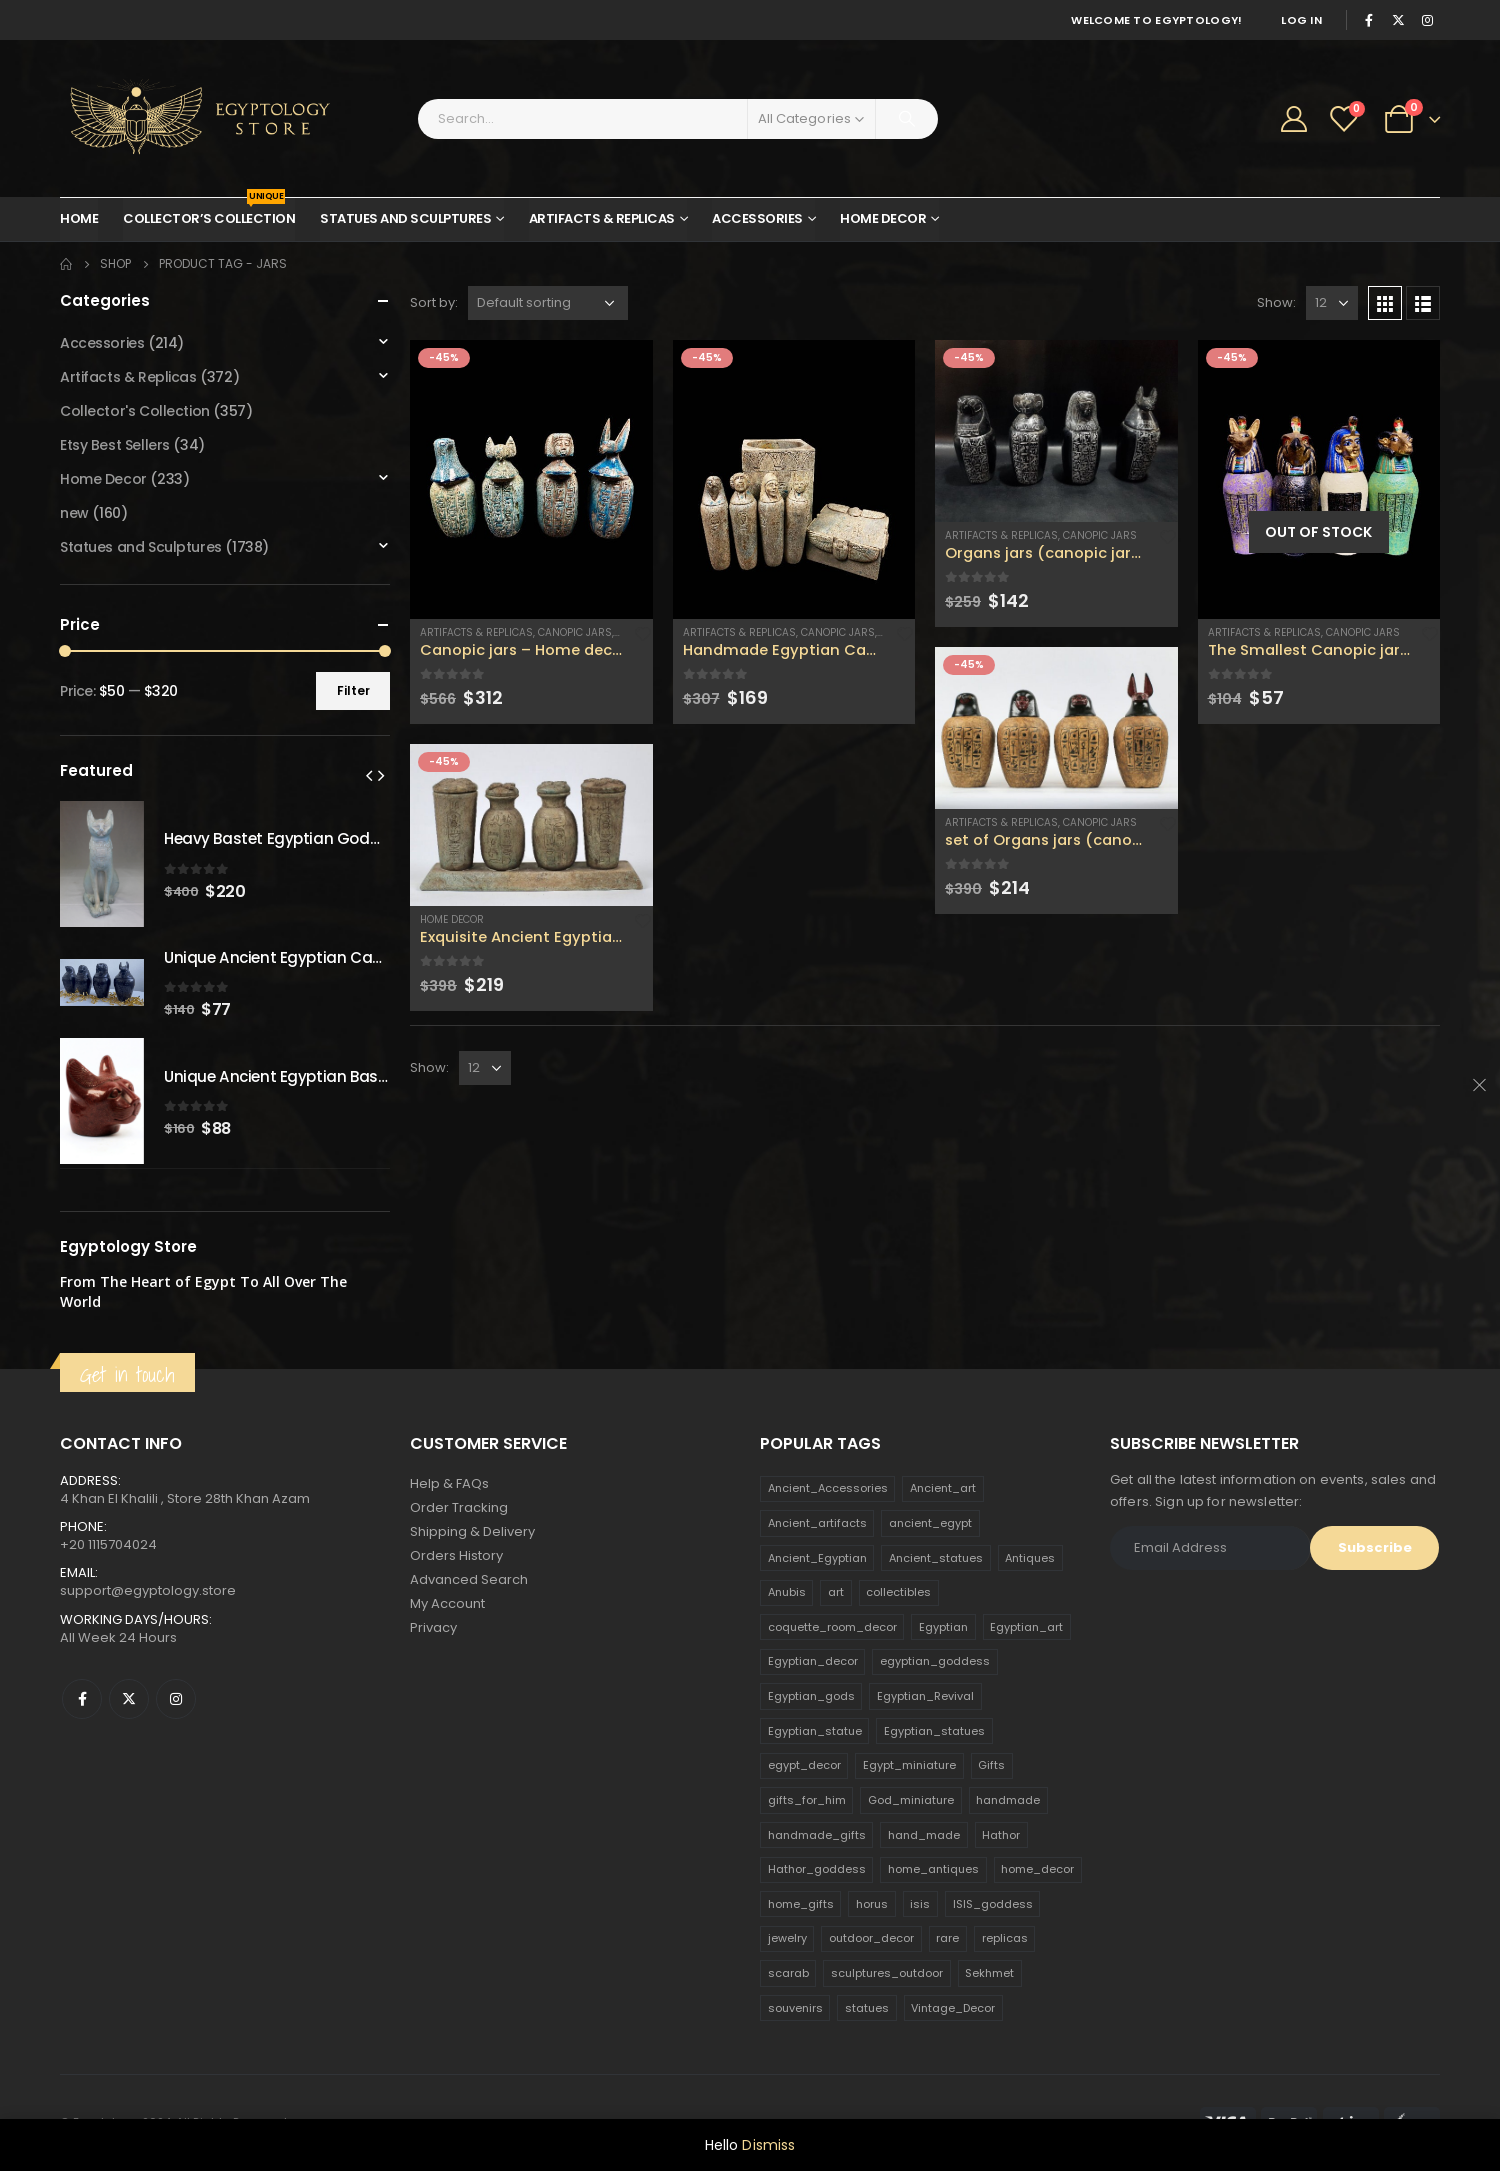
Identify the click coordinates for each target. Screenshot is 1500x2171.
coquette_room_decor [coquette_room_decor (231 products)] (832, 1627)
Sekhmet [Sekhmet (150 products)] (989, 1973)
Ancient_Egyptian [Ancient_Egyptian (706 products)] (817, 1558)
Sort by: (434, 302)
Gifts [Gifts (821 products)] (991, 1765)
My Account (447, 1603)
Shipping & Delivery (472, 1531)
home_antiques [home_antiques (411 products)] (933, 1869)
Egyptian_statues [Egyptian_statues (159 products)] (934, 1731)
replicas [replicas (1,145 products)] (1005, 1938)
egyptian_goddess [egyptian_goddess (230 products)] (935, 1661)
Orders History (456, 1555)
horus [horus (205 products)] (872, 1904)
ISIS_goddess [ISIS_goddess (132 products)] (993, 1904)
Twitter (129, 1699)
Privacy (433, 1627)
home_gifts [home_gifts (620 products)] (801, 1904)
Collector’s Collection (209, 213)
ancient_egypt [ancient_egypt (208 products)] (930, 1523)
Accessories (757, 218)
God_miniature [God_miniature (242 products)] (911, 1800)
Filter (353, 690)
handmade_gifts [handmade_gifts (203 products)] (817, 1835)
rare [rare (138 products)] (947, 1938)
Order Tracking (459, 1507)
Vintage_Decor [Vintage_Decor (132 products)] (953, 2008)
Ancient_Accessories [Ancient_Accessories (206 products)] (828, 1488)
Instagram (176, 1699)
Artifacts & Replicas (602, 218)
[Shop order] (548, 303)
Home (79, 218)
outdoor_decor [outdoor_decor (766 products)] (871, 1938)
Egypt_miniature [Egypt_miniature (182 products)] (909, 1765)
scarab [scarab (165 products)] (788, 1973)
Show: (1276, 302)
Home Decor (883, 218)
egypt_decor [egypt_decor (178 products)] (804, 1765)
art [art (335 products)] (836, 1592)
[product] (531, 479)
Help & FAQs (449, 1483)
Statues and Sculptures (405, 218)
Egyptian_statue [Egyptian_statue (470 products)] (815, 1731)
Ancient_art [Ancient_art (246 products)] (943, 1488)
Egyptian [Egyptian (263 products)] (943, 1627)
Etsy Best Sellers (115, 445)
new (74, 513)
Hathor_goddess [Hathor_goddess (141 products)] (817, 1869)
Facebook (82, 1699)
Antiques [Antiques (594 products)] (1030, 1558)
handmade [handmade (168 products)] (1008, 1800)
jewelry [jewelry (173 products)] (787, 1938)
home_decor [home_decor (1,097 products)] (1037, 1869)
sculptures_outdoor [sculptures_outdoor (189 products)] (887, 1973)
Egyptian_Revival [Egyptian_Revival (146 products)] (925, 1696)
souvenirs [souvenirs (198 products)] (795, 2008)
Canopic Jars (575, 632)
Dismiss (768, 2145)
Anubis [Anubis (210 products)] (787, 1592)
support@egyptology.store (148, 1590)
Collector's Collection (135, 411)
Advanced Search (469, 1579)
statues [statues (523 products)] (867, 2008)
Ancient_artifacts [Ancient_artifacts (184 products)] (817, 1523)
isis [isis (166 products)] (920, 1904)
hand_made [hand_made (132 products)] (924, 1835)
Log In (1301, 20)
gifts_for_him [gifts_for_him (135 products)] (807, 1800)
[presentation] (369, 775)
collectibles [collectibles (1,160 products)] (898, 1592)
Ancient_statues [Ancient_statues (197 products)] (936, 1558)
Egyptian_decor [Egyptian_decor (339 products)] (813, 1661)
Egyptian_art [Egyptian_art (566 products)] (1026, 1627)
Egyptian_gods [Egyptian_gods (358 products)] (811, 1696)
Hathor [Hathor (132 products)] (1001, 1835)
